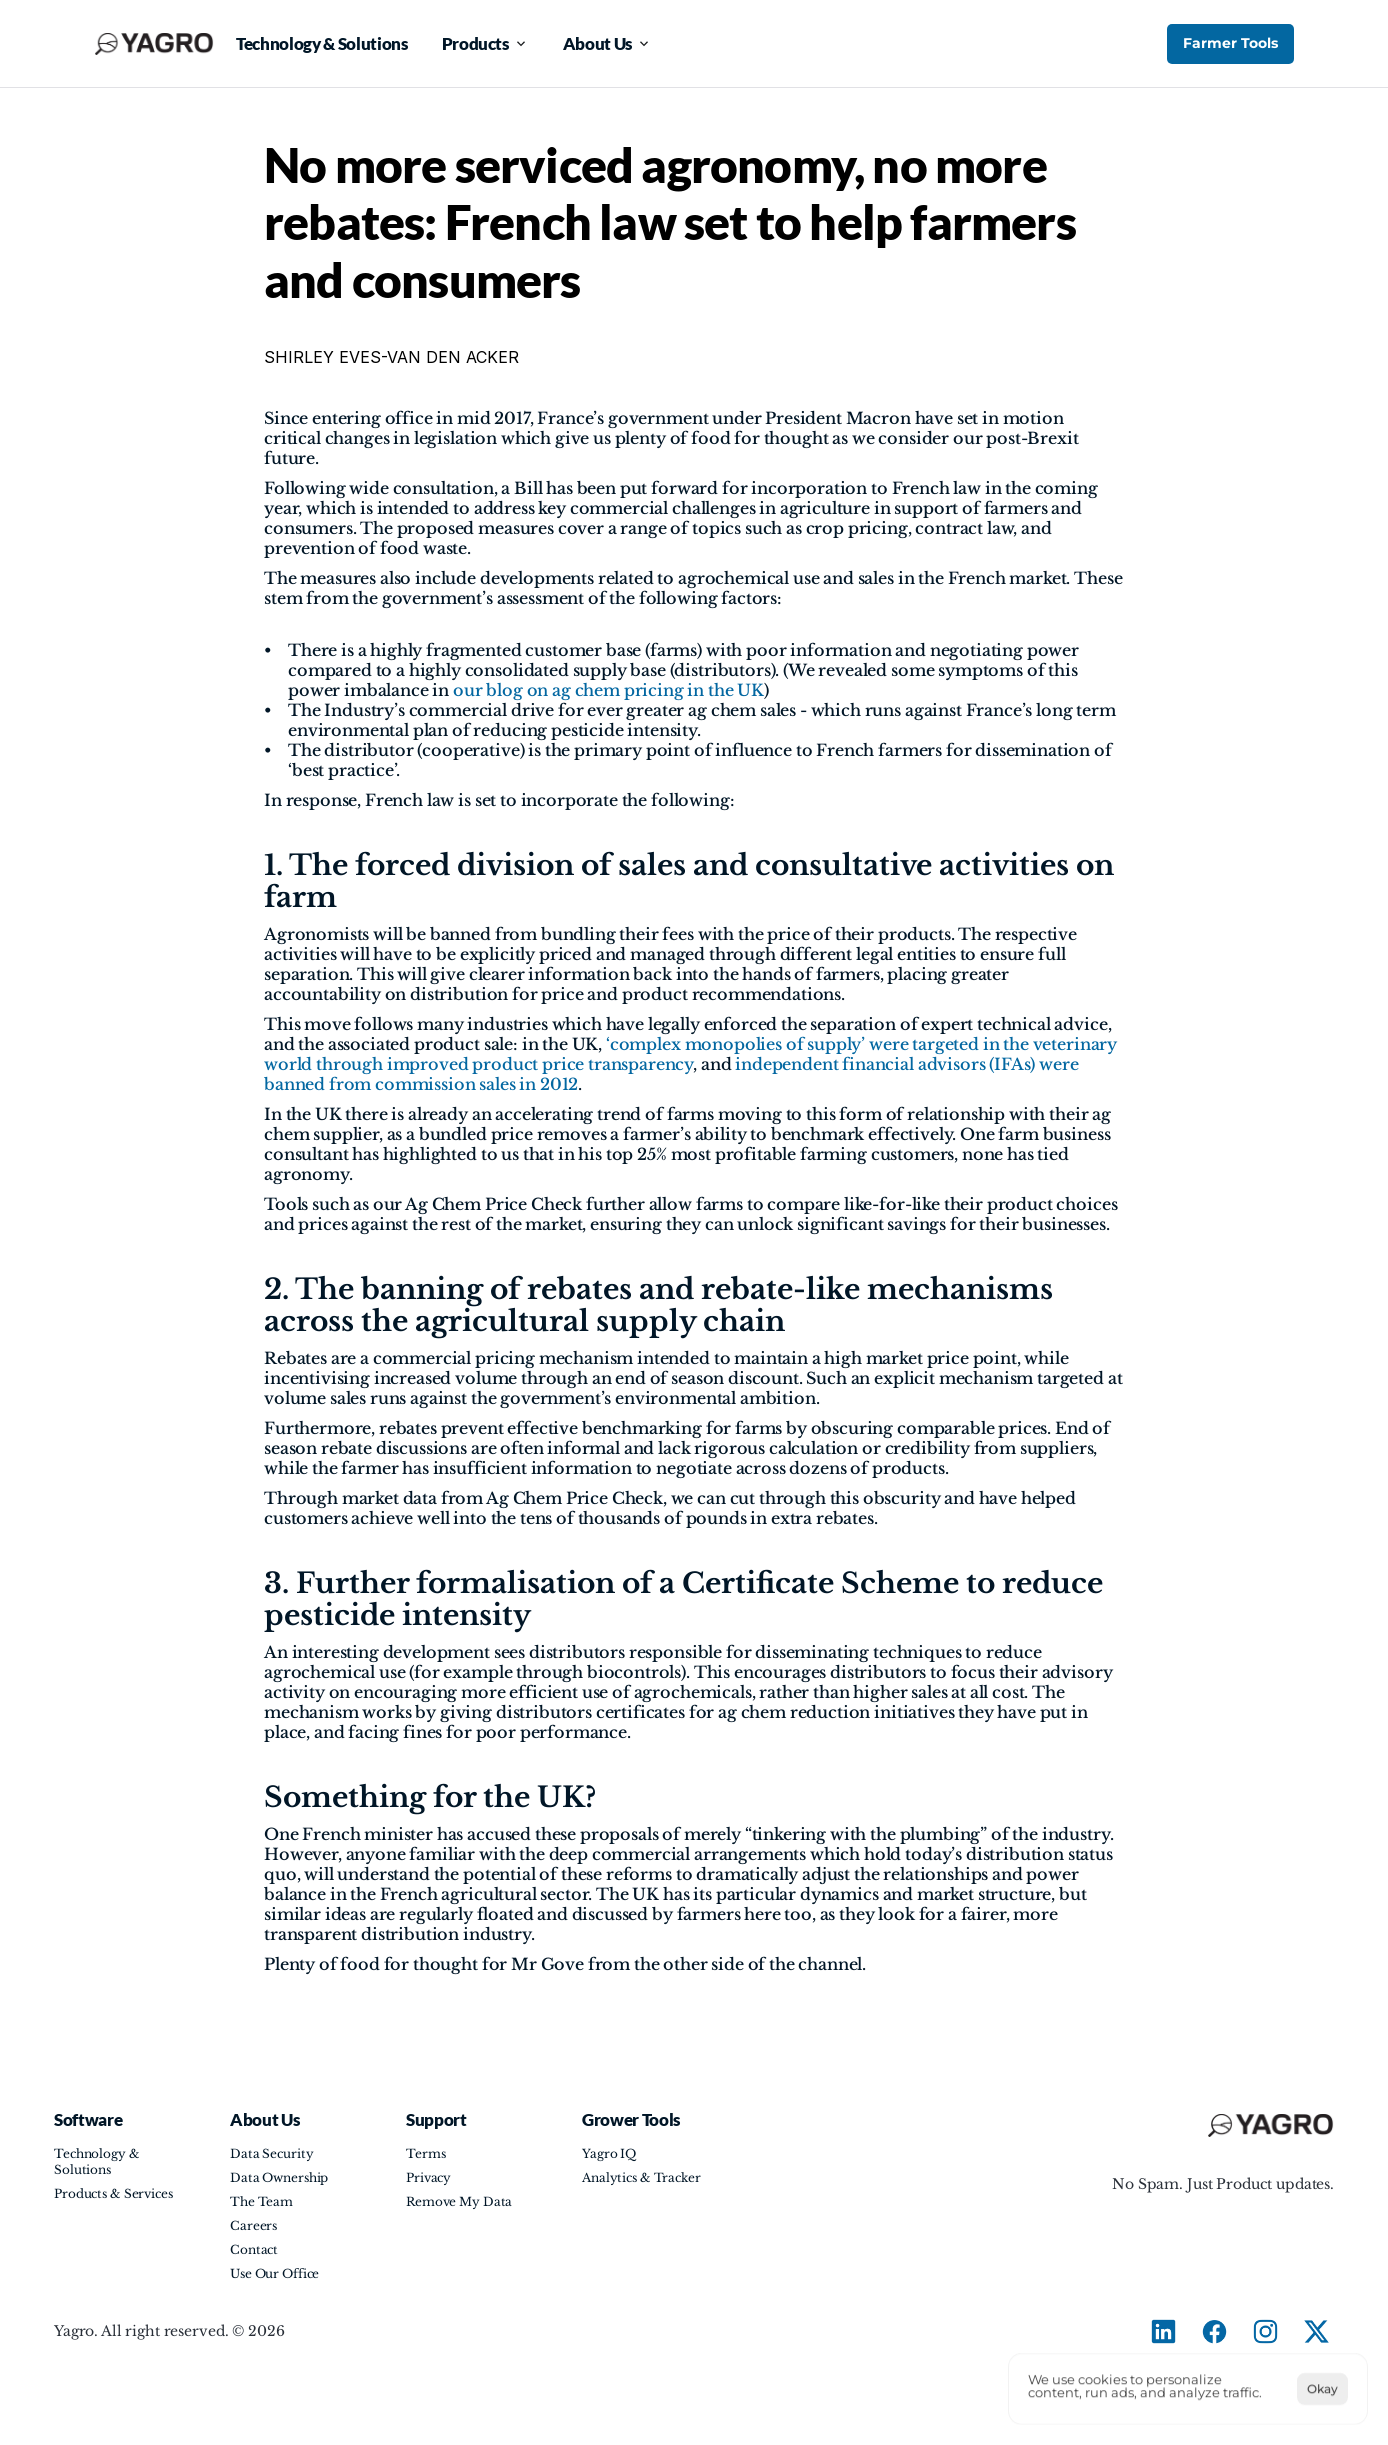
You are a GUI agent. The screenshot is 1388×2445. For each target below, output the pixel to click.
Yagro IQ (609, 2153)
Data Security (271, 2153)
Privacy (428, 2177)
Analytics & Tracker (641, 2177)
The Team (261, 2201)
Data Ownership (279, 2177)
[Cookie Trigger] (694, 2389)
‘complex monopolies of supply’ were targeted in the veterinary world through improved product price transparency (692, 1054)
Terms (425, 2153)
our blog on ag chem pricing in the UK (608, 690)
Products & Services (113, 2193)
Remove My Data (459, 2201)
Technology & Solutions (98, 2161)
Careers (253, 2225)
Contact (254, 2249)
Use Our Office (274, 2273)
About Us (264, 2119)
